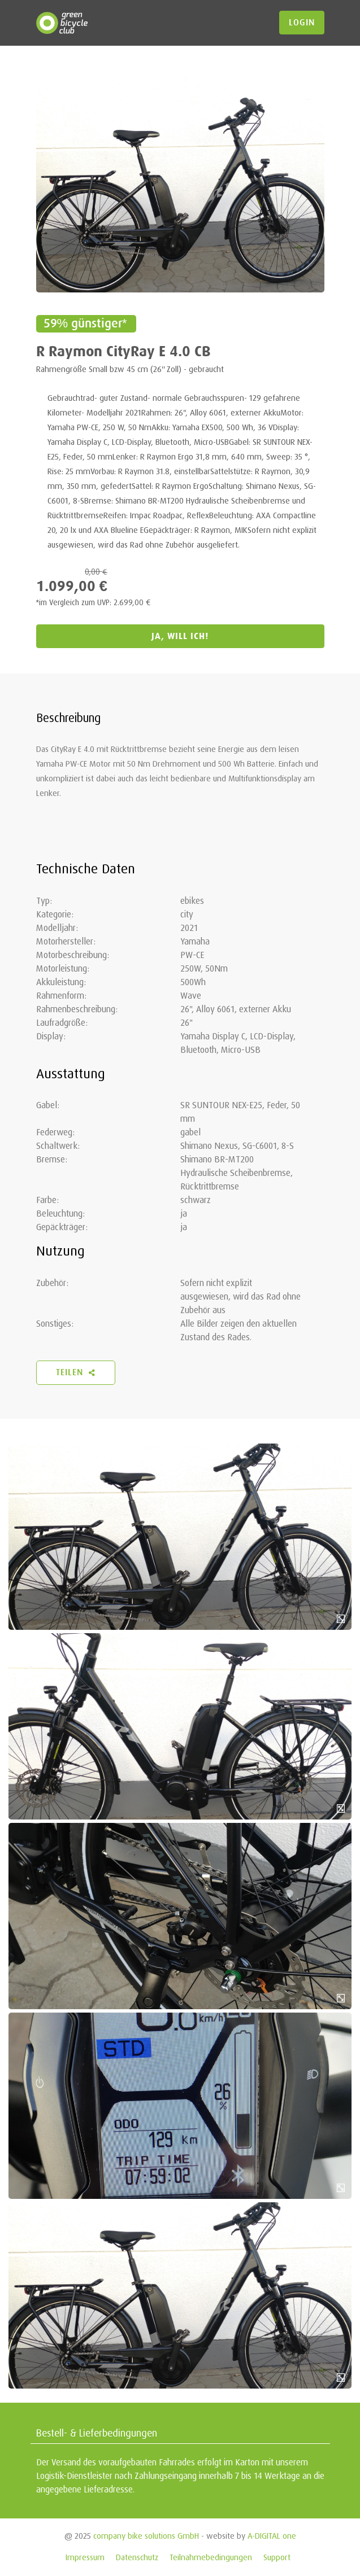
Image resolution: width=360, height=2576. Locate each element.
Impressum (85, 2557)
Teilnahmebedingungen (211, 2557)
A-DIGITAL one (272, 2535)
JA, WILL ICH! (180, 636)
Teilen (76, 1372)
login (302, 23)
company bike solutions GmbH (146, 2535)
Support (276, 2557)
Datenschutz (137, 2557)
